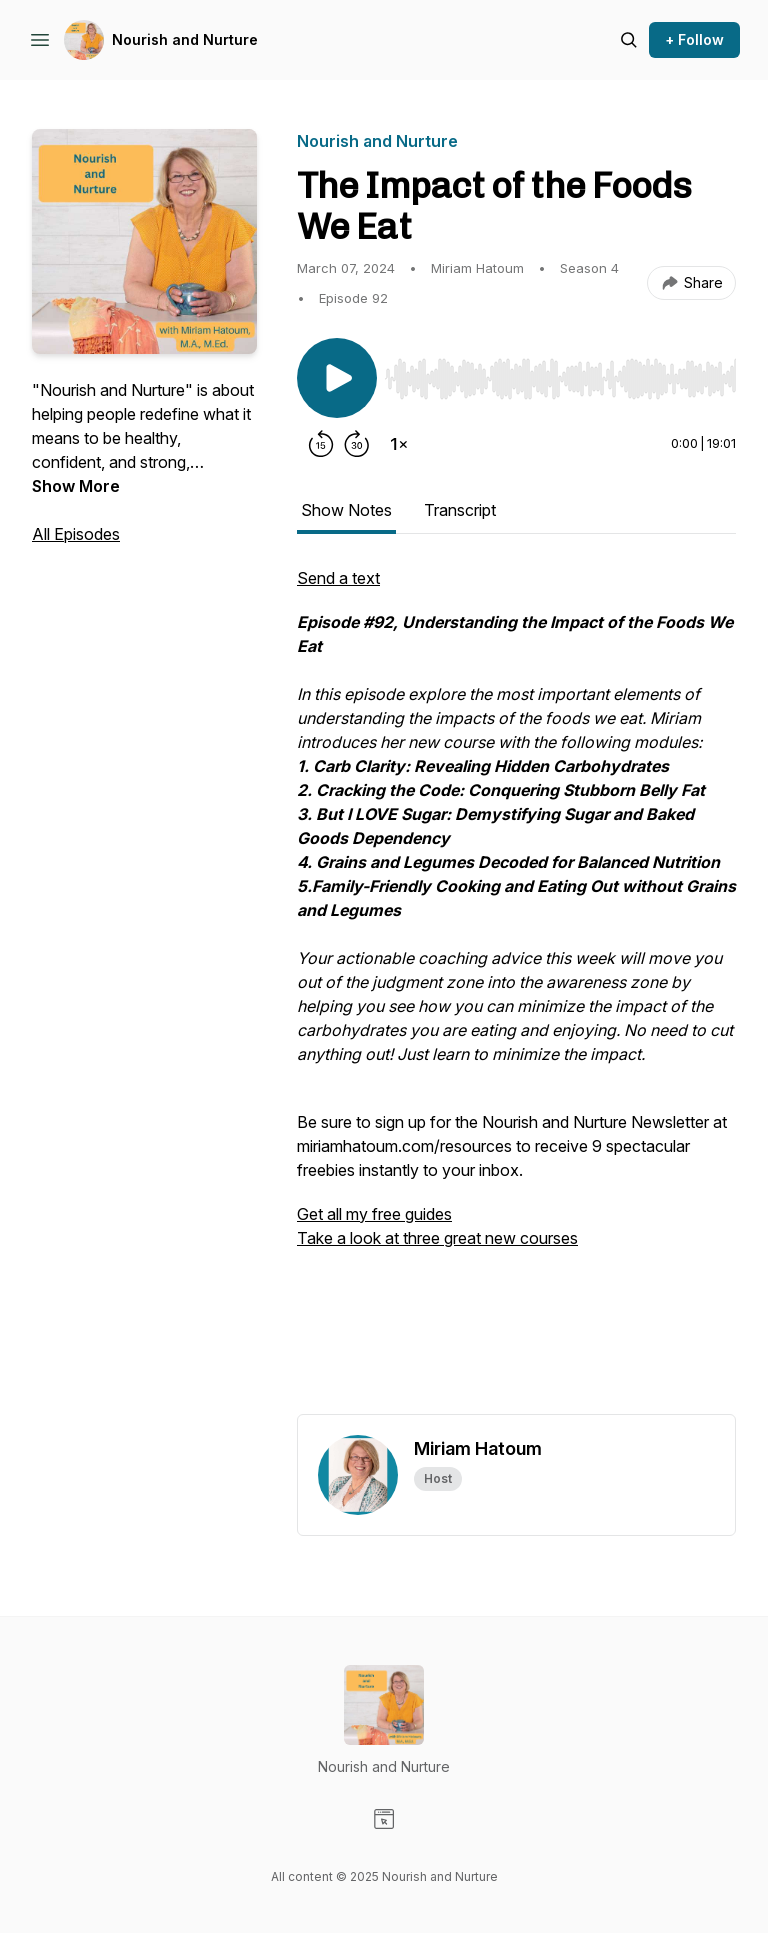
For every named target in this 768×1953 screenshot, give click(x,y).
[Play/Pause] (337, 378)
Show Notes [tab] (346, 510)
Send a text (338, 578)
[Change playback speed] (399, 444)
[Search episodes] (629, 40)
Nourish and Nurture (185, 39)
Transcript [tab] (460, 510)
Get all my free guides (374, 1214)
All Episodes (76, 534)
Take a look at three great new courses (437, 1238)
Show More (76, 486)
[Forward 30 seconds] (357, 444)
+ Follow (694, 39)
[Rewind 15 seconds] (321, 444)
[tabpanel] (516, 990)
